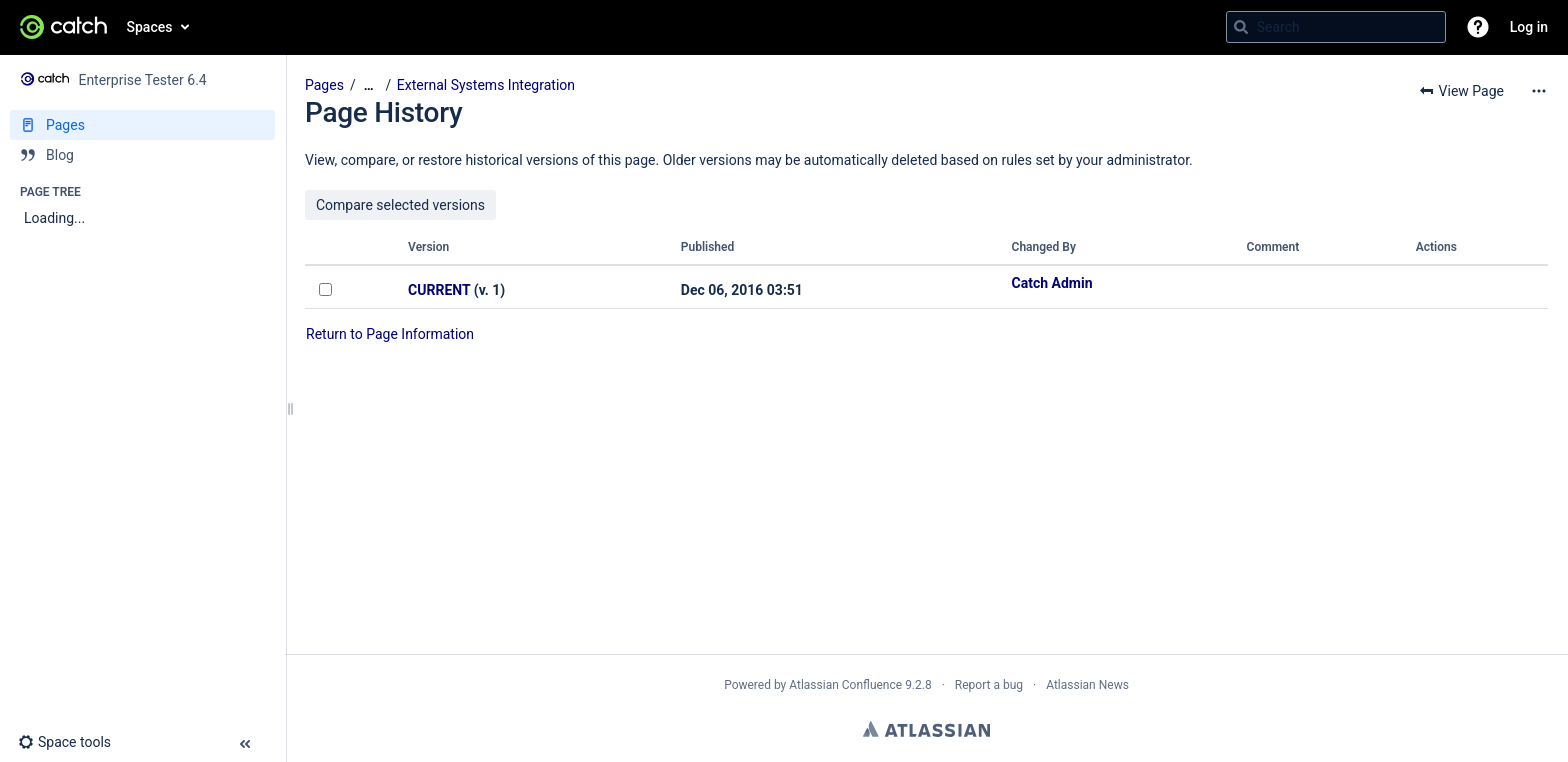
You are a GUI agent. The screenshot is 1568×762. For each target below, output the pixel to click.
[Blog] (142, 155)
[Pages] (142, 125)
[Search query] (1336, 27)
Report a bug (989, 685)
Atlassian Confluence (845, 685)
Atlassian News (1087, 685)
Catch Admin (1052, 283)
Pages (324, 85)
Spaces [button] (150, 27)
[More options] (1539, 91)
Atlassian (926, 729)
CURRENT (439, 290)
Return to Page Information (390, 334)
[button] (1478, 27)
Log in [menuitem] (1529, 27)
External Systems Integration (486, 85)
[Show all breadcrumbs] (369, 85)
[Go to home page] (63, 27)
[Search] (1241, 27)
